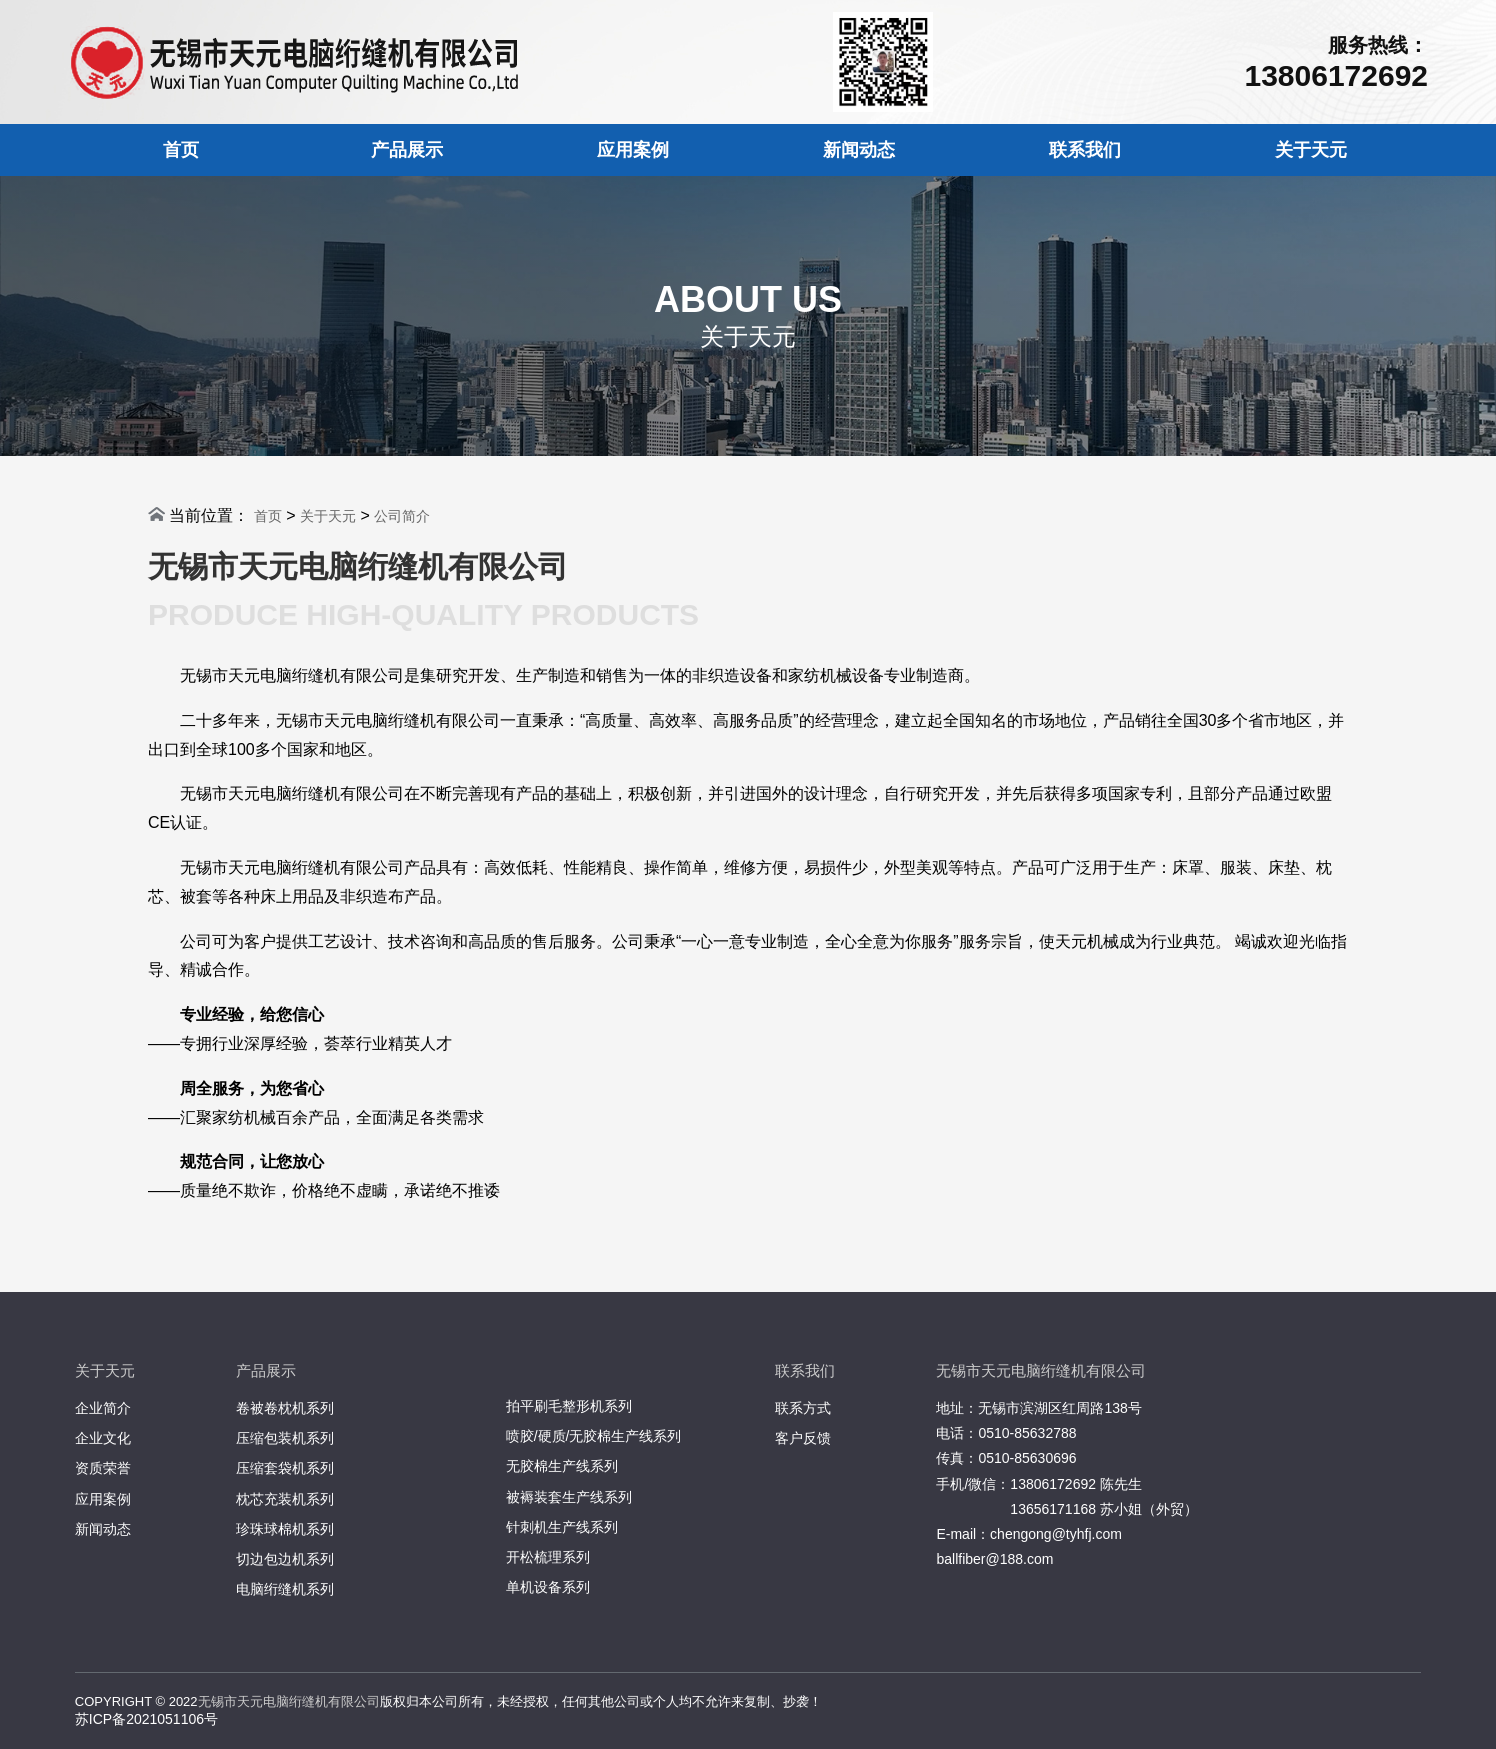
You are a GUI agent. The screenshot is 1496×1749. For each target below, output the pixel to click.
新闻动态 (859, 150)
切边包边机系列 (285, 1559)
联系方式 (803, 1408)
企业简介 (103, 1408)
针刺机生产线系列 (562, 1527)
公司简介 (402, 516)
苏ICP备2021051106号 (146, 1719)
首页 (181, 150)
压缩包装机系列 (285, 1438)
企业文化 (103, 1438)
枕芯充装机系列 (285, 1499)
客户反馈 (803, 1438)
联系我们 (1085, 150)
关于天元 (1311, 150)
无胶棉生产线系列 (562, 1466)
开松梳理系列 (548, 1557)
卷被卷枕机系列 (285, 1408)
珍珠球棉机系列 (285, 1529)
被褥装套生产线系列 (569, 1497)
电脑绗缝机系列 (285, 1589)
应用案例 (633, 150)
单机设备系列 (548, 1587)
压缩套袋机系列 (285, 1468)
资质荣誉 (103, 1468)
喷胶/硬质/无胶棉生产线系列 (594, 1436)
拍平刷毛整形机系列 (569, 1406)
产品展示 (407, 150)
